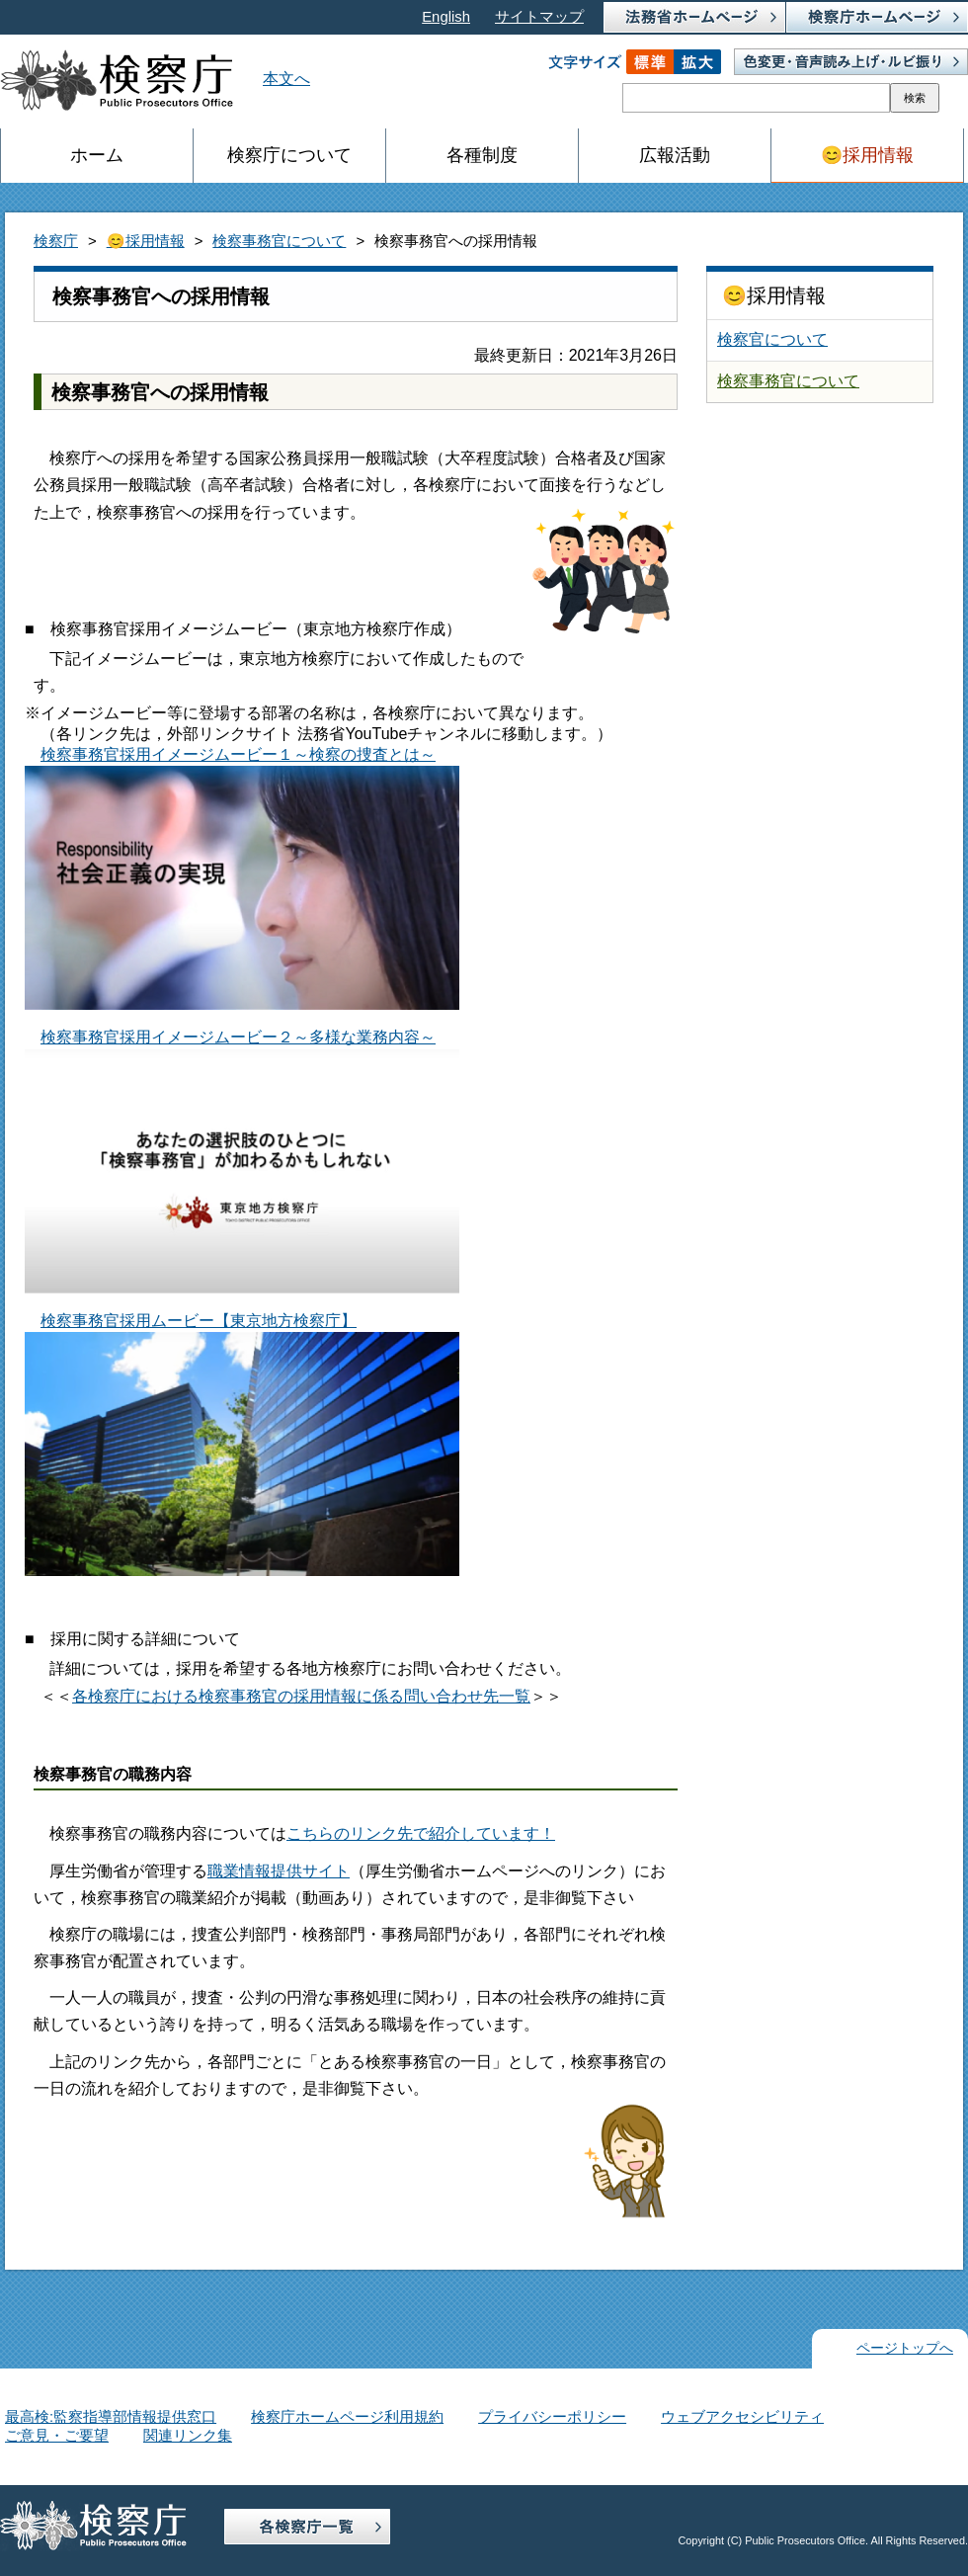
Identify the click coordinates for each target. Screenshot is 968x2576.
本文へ (286, 78)
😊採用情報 (146, 241)
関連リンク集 (187, 2436)
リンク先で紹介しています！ (452, 1833)
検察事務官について (279, 241)
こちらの (318, 1833)
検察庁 (56, 241)
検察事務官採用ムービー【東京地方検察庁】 (242, 1444)
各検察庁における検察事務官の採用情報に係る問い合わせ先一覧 (301, 1696)
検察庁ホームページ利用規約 (347, 2417)
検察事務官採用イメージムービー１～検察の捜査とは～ (242, 878)
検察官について (772, 339)
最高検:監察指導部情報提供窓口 (110, 2417)
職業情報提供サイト (278, 1871)
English (446, 17)
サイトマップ (539, 17)
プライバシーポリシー (552, 2417)
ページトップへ (904, 2348)
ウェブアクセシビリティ (742, 2417)
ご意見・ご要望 (57, 2436)
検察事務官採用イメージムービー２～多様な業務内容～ (242, 1161)
